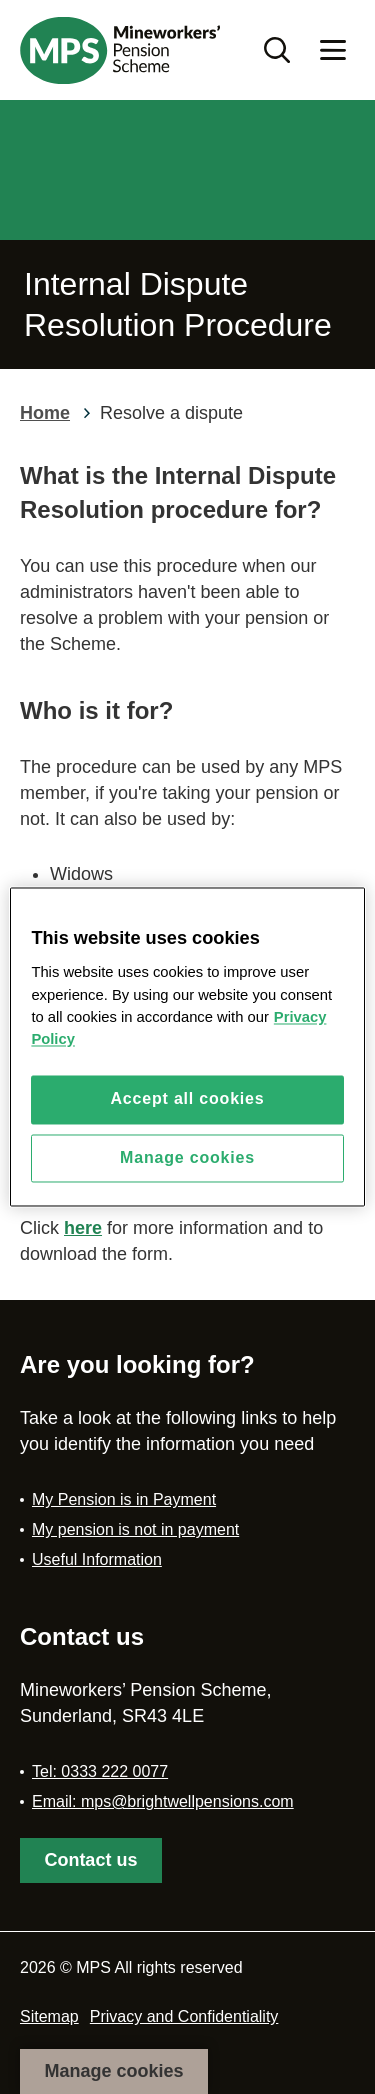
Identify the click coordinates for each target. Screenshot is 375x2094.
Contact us (90, 1860)
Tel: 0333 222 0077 (100, 1771)
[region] (187, 1046)
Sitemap (49, 2016)
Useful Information (97, 1559)
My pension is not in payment (135, 1529)
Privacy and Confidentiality (184, 2016)
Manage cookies (113, 2071)
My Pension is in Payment (124, 1499)
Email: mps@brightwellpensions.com (163, 1801)
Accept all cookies (187, 1099)
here (83, 1228)
